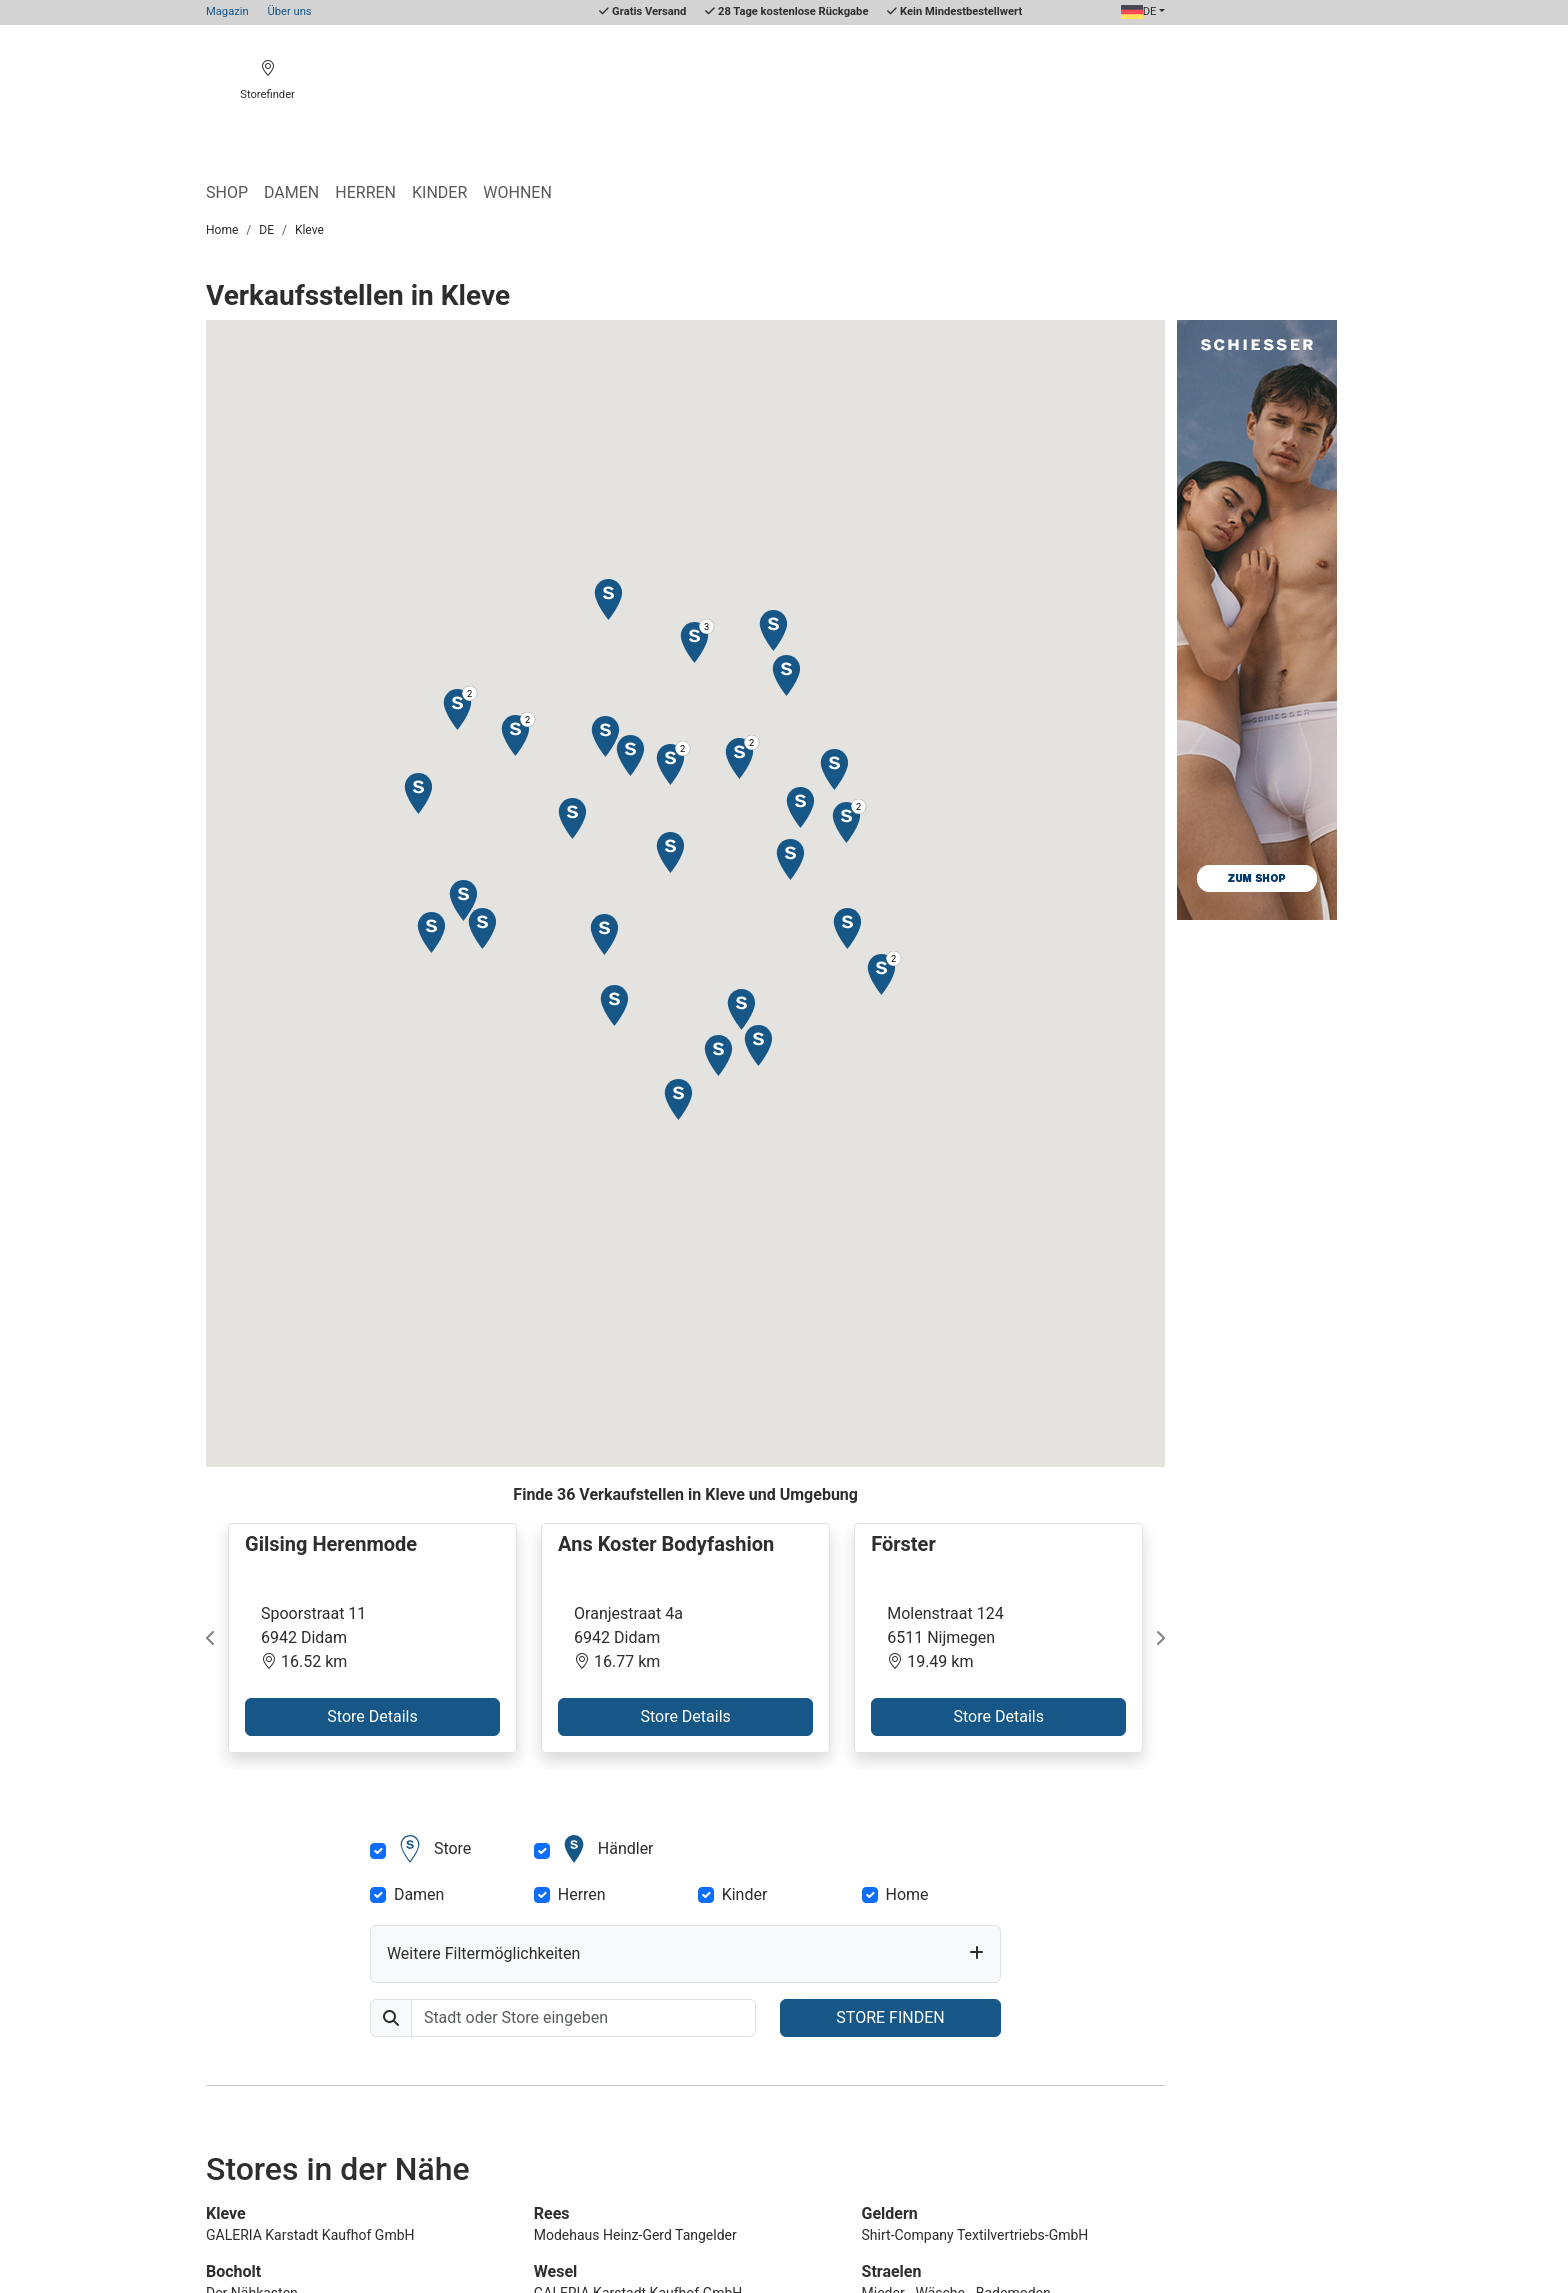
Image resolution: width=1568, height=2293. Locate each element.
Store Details (372, 1716)
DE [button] (1138, 11)
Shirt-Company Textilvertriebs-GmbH (975, 2235)
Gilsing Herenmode (331, 1544)
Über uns (289, 11)
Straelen (892, 2271)
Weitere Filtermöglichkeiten (484, 1953)
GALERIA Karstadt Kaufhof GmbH (310, 2235)
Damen (291, 192)
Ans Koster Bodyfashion (666, 1544)
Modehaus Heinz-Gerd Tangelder (635, 2235)
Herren (365, 192)
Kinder (439, 192)
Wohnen (517, 192)
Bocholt (233, 2271)
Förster (903, 1544)
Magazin (227, 11)
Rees (552, 2213)
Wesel (556, 2271)
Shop (227, 192)
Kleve (309, 230)
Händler (606, 1849)
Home (222, 230)
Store (432, 1849)
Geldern (890, 2213)
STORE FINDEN (890, 2017)
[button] (571, 817)
